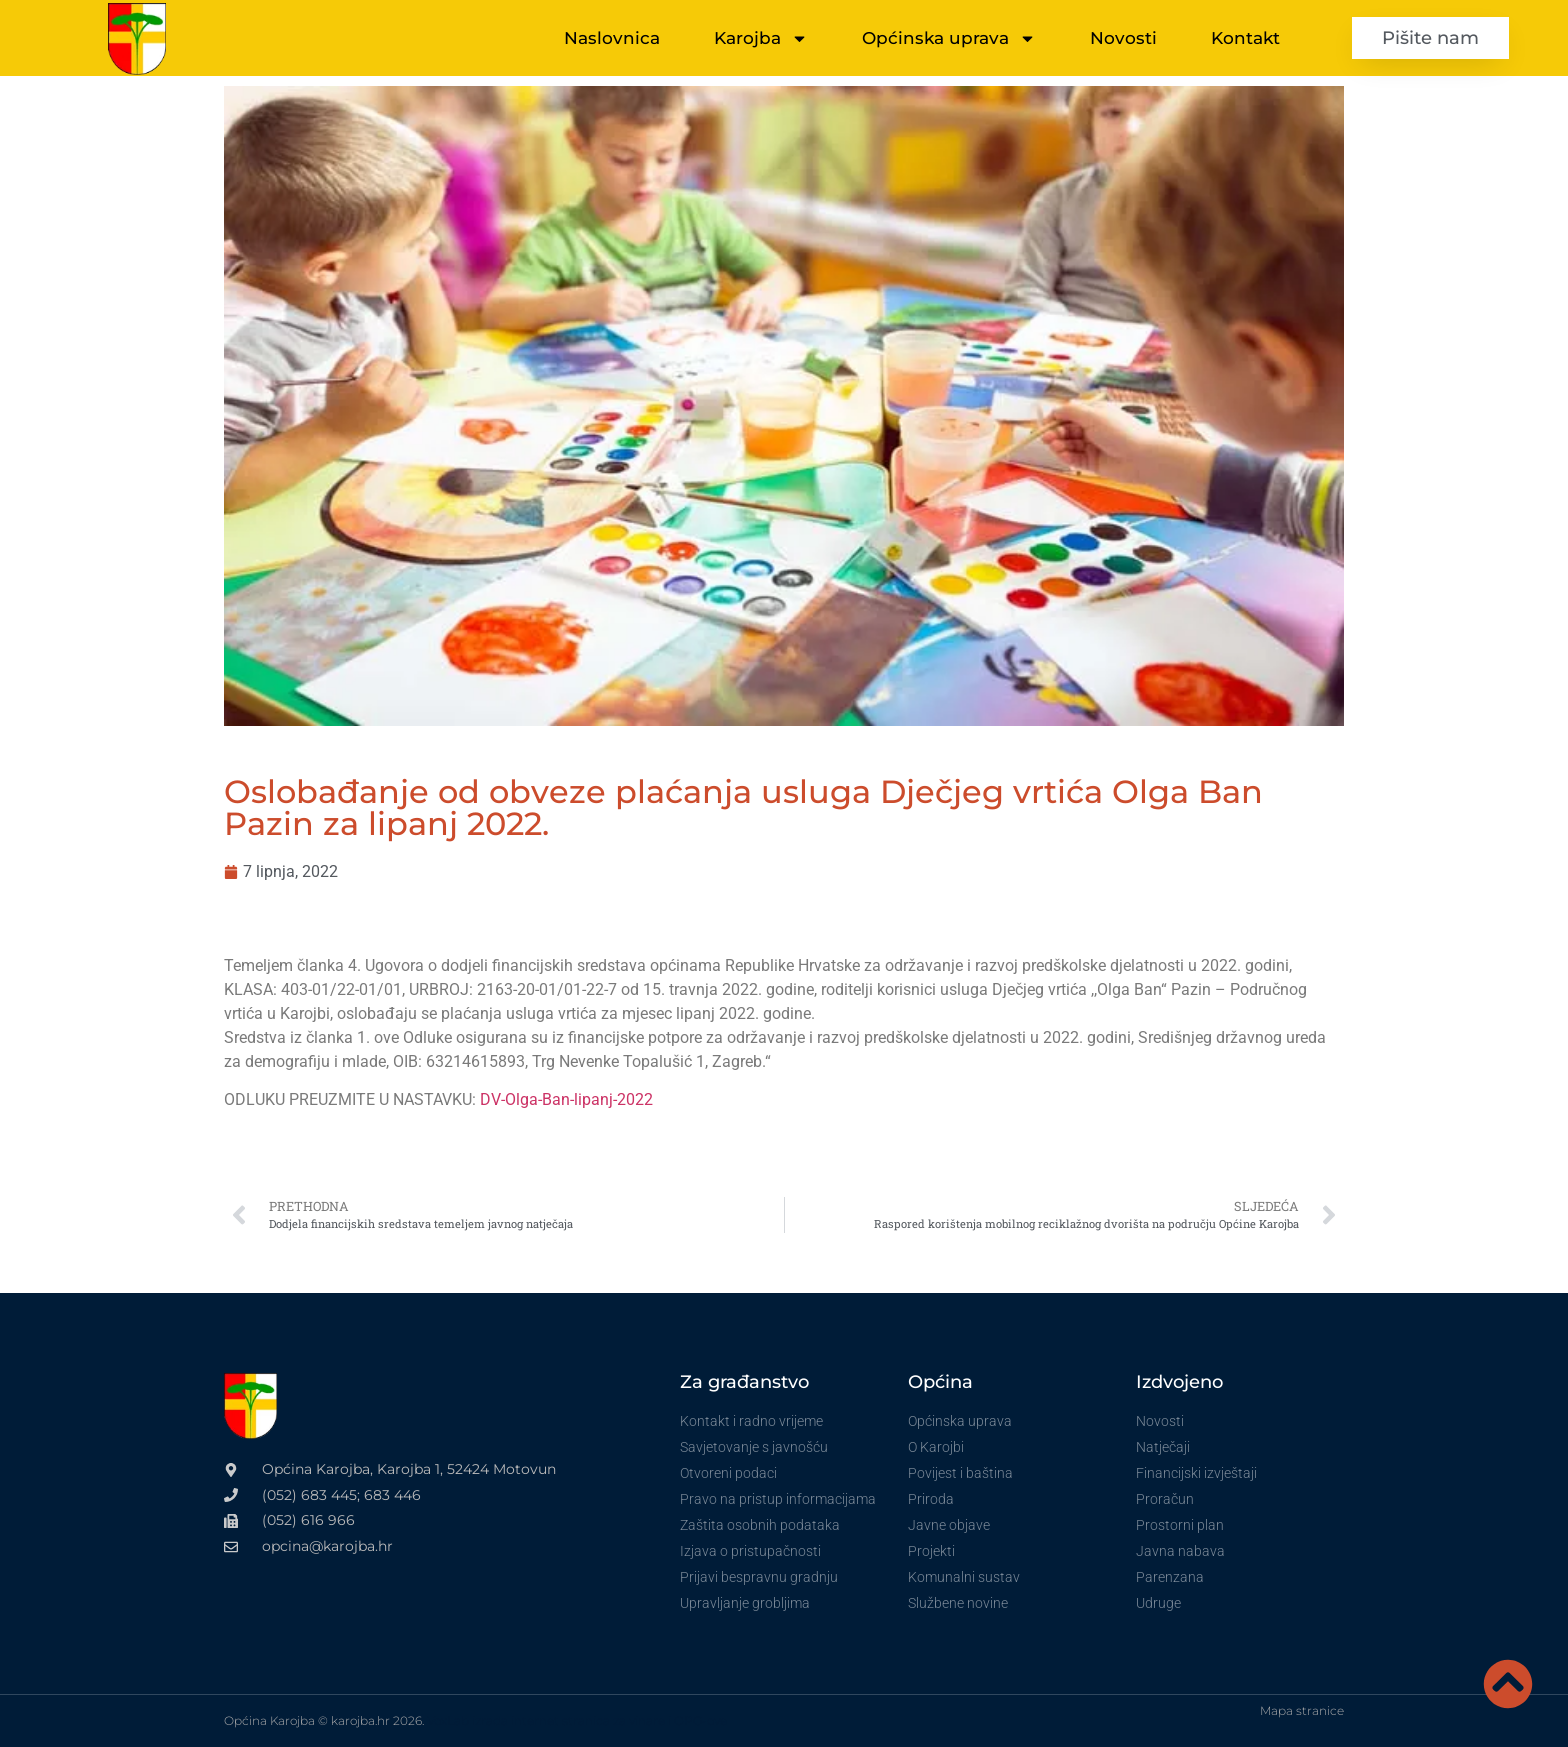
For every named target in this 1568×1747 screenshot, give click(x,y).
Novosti (1123, 38)
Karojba (761, 38)
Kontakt (1245, 38)
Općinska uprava (949, 38)
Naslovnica (612, 38)
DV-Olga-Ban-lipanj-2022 (566, 1099)
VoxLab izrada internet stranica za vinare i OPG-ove (577, 1720)
